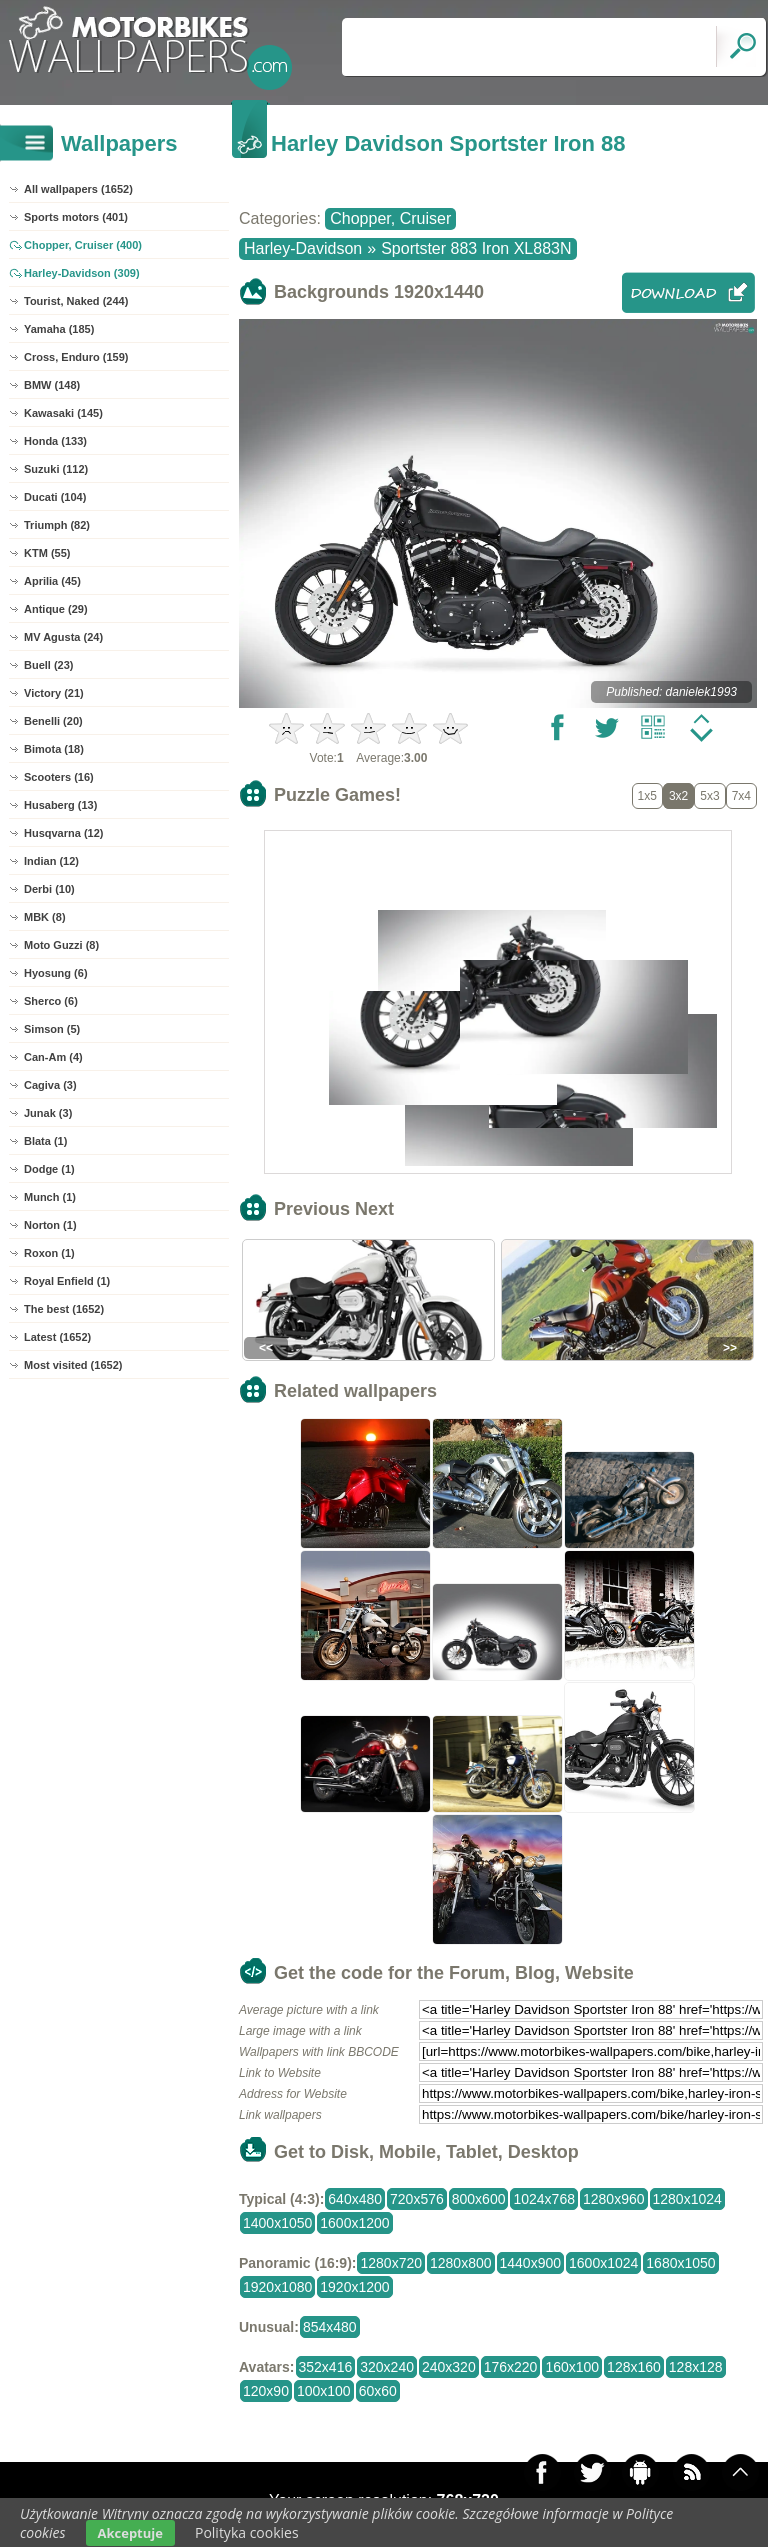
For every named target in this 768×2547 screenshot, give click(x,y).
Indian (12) (51, 861)
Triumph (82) (57, 525)
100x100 (324, 2391)
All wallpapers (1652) (78, 189)
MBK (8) (45, 917)
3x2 (678, 796)
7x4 (741, 796)
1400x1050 (277, 2223)
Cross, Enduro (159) (76, 357)
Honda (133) (55, 441)
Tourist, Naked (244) (76, 301)
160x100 (572, 2367)
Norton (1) (50, 1225)
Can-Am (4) (53, 1057)
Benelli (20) (53, 721)
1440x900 (531, 2263)
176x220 (511, 2367)
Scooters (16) (59, 777)
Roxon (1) (49, 1253)
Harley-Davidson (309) (82, 273)
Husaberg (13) (60, 805)
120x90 (266, 2391)
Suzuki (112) (56, 469)
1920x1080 (277, 2287)
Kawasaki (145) (63, 413)
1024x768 (544, 2199)
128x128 (696, 2367)
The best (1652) (64, 1309)
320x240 (387, 2367)
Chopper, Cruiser (390, 218)
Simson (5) (52, 1029)
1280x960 (614, 2199)
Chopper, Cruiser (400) (83, 245)
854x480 (330, 2327)
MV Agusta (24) (63, 637)
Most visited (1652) (73, 1365)
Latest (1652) (57, 1337)
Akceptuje (130, 2533)
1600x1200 (354, 2223)
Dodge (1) (49, 1169)
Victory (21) (54, 693)
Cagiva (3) (50, 1085)
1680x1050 (680, 2263)
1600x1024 (603, 2263)
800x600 (479, 2199)
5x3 (709, 796)
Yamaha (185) (59, 329)
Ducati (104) (55, 497)
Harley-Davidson (303, 248)
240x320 (449, 2367)
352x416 (326, 2367)
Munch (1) (50, 1197)
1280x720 (391, 2263)
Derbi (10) (49, 889)
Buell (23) (49, 665)
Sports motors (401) (76, 217)
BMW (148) (52, 385)
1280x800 (461, 2263)
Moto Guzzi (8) (61, 945)
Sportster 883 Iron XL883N (476, 248)
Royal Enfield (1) (67, 1281)
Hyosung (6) (56, 973)
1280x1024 (687, 2199)
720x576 (417, 2199)
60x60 (378, 2391)
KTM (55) (47, 553)
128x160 (634, 2367)
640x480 (355, 2199)
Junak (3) (48, 1113)
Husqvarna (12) (63, 833)
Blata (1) (45, 1141)
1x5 (647, 796)
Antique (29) (56, 609)
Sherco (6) (51, 1001)
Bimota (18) (54, 749)
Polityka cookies (247, 2532)
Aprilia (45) (52, 581)
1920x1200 (354, 2287)
